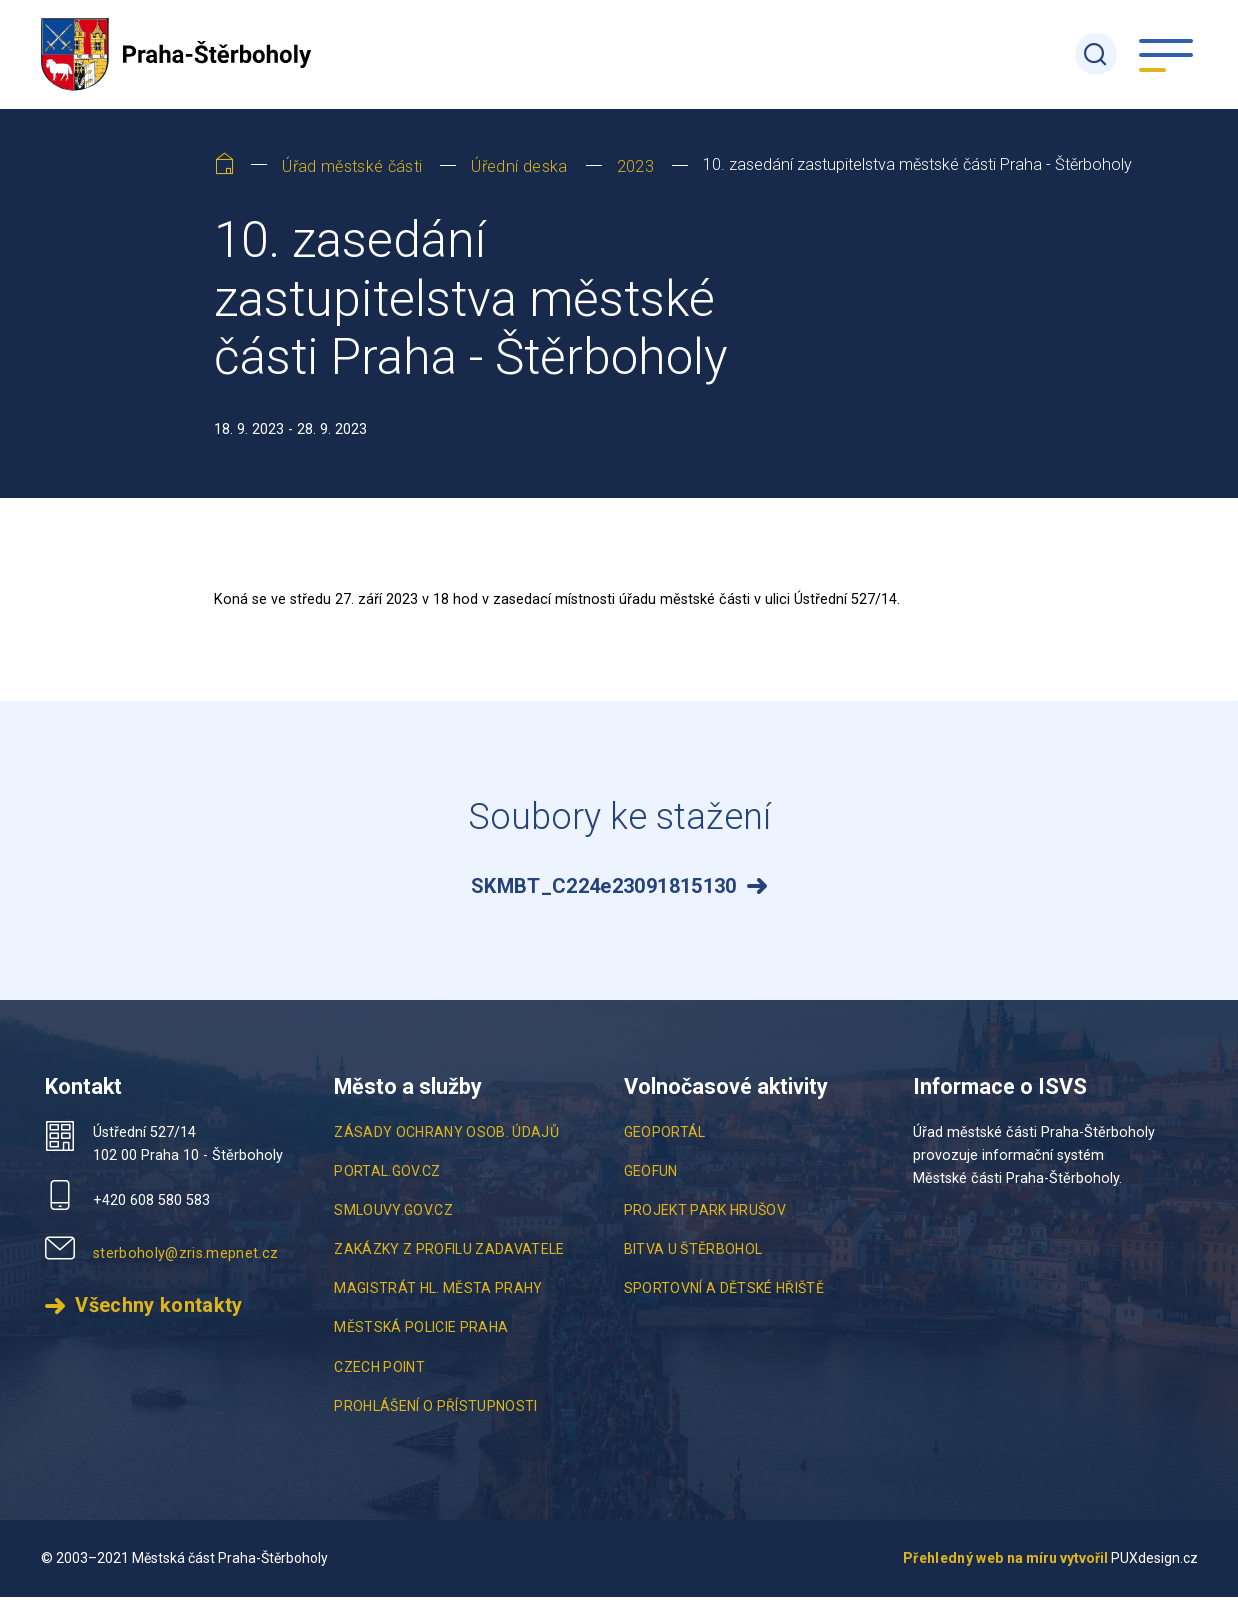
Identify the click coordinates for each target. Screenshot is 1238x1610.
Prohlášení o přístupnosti (436, 1419)
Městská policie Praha (421, 1341)
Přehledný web (953, 1571)
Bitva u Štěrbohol (693, 1263)
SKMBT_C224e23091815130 (603, 900)
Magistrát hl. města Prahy (438, 1302)
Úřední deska (519, 179)
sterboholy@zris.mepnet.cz (186, 1266)
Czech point (379, 1380)
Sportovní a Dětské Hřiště (724, 1302)
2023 (635, 179)
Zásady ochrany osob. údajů (446, 1145)
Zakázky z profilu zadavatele (449, 1263)
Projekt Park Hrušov (705, 1223)
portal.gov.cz (387, 1184)
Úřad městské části (352, 179)
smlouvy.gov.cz (393, 1223)
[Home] (225, 181)
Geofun (651, 1184)
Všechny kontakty (158, 1319)
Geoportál (665, 1145)
